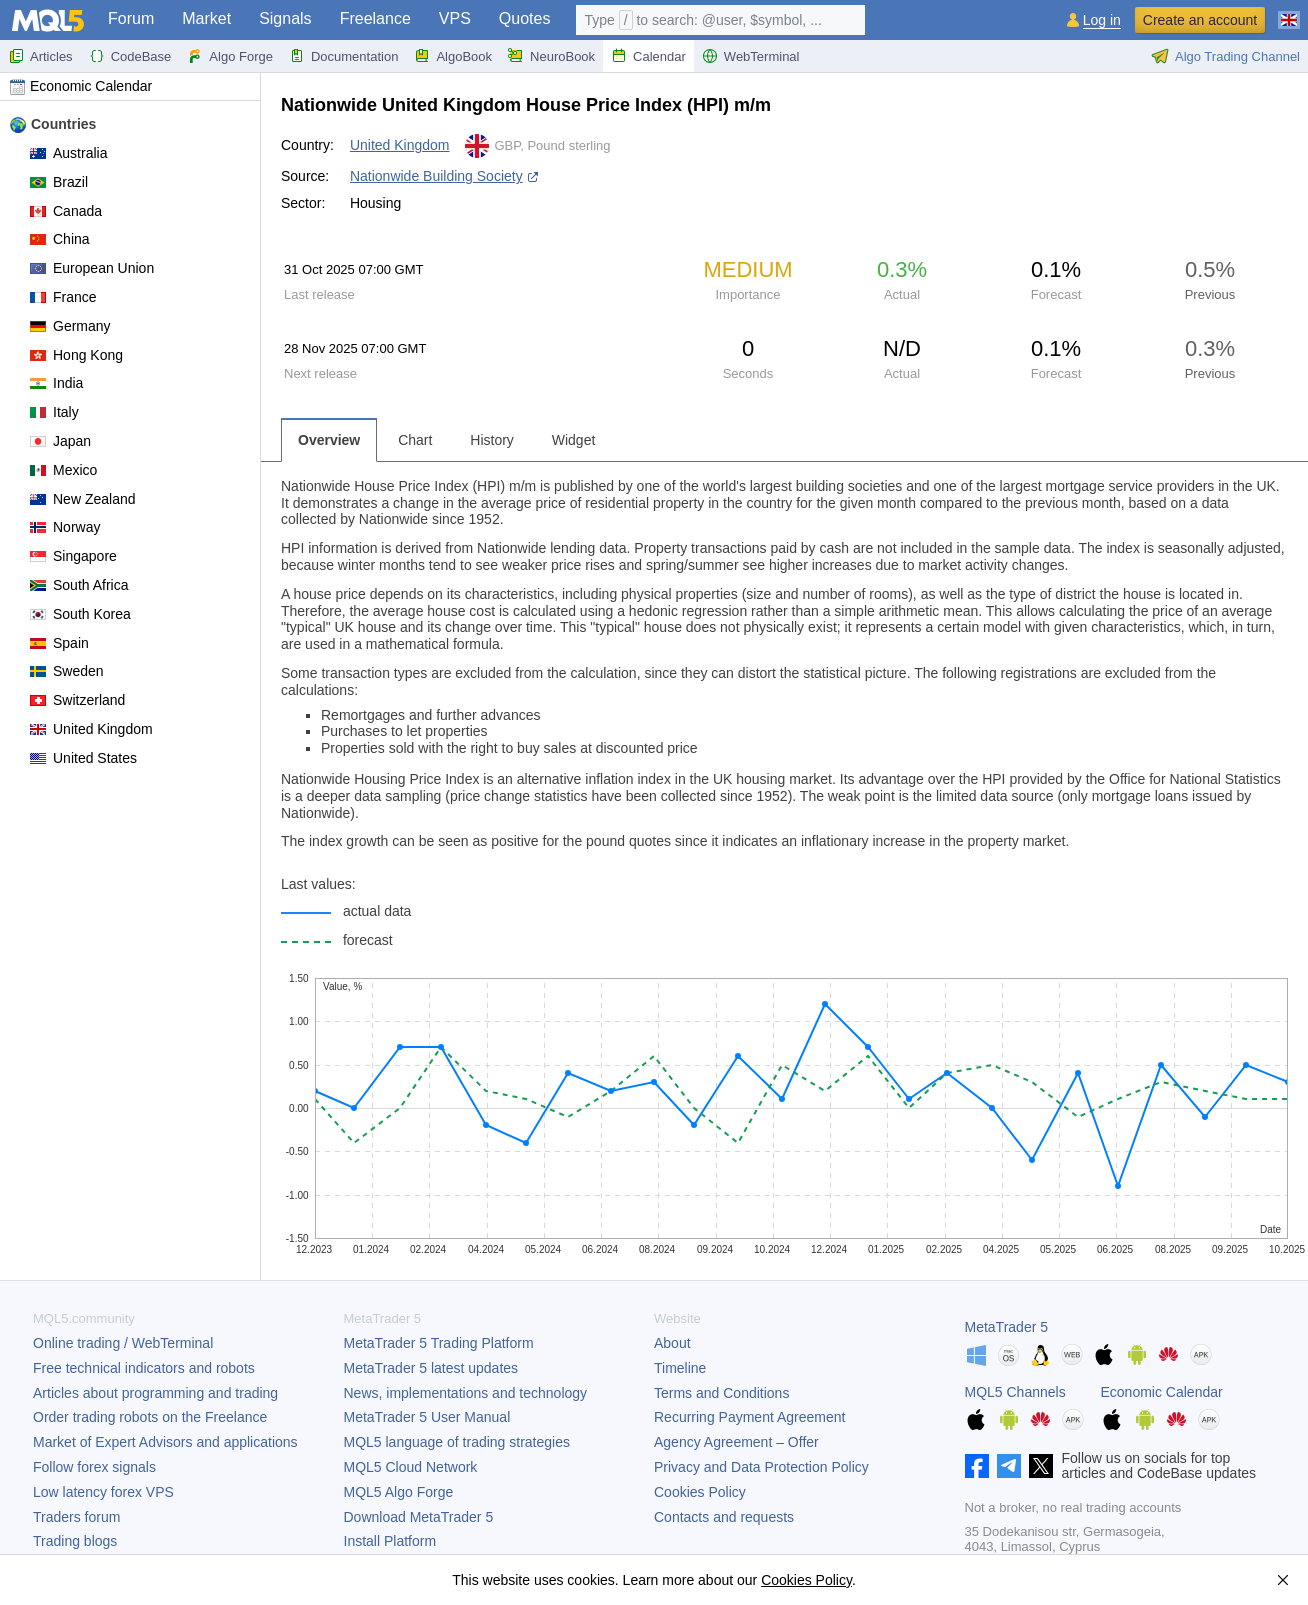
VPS (455, 18)
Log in (1102, 20)
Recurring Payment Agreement (749, 1417)
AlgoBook (453, 56)
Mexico (63, 470)
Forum (131, 18)
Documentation (343, 56)
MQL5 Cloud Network (411, 1467)
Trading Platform (439, 1343)
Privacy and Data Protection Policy (761, 1467)
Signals (285, 18)
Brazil (59, 182)
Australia (68, 153)
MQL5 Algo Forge (399, 1492)
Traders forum (76, 1517)
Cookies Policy (700, 1492)
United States (83, 758)
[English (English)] (1289, 12)
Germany (70, 326)
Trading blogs (75, 1541)
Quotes (525, 18)
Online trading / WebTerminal (123, 1343)
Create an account (1200, 20)
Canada (66, 211)
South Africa (79, 585)
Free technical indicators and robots (144, 1368)
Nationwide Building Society (436, 176)
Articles (40, 56)
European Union (92, 268)
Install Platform (390, 1541)
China (60, 239)
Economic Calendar (81, 86)
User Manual (427, 1417)
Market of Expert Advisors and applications (165, 1442)
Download (419, 1517)
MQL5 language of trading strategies (457, 1442)
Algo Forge (230, 56)
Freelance (375, 18)
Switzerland (77, 700)
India (56, 383)
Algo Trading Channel (1225, 56)
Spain (59, 643)
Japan (60, 441)
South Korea (80, 614)
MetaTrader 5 (1007, 1327)
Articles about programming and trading (155, 1393)
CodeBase (130, 56)
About (672, 1343)
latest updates (431, 1368)
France (63, 297)
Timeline (680, 1368)
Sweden (67, 671)
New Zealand (83, 499)
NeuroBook (551, 56)
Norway (65, 527)
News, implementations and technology (466, 1393)
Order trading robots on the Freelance (150, 1417)
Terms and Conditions (721, 1393)
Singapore (73, 556)
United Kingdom (91, 729)
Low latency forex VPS (103, 1492)
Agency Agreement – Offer (736, 1442)
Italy (54, 412)
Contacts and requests (724, 1517)
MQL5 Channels (1015, 1392)
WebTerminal (751, 56)
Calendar (648, 56)
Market (206, 18)
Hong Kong (76, 355)
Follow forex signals (94, 1467)
